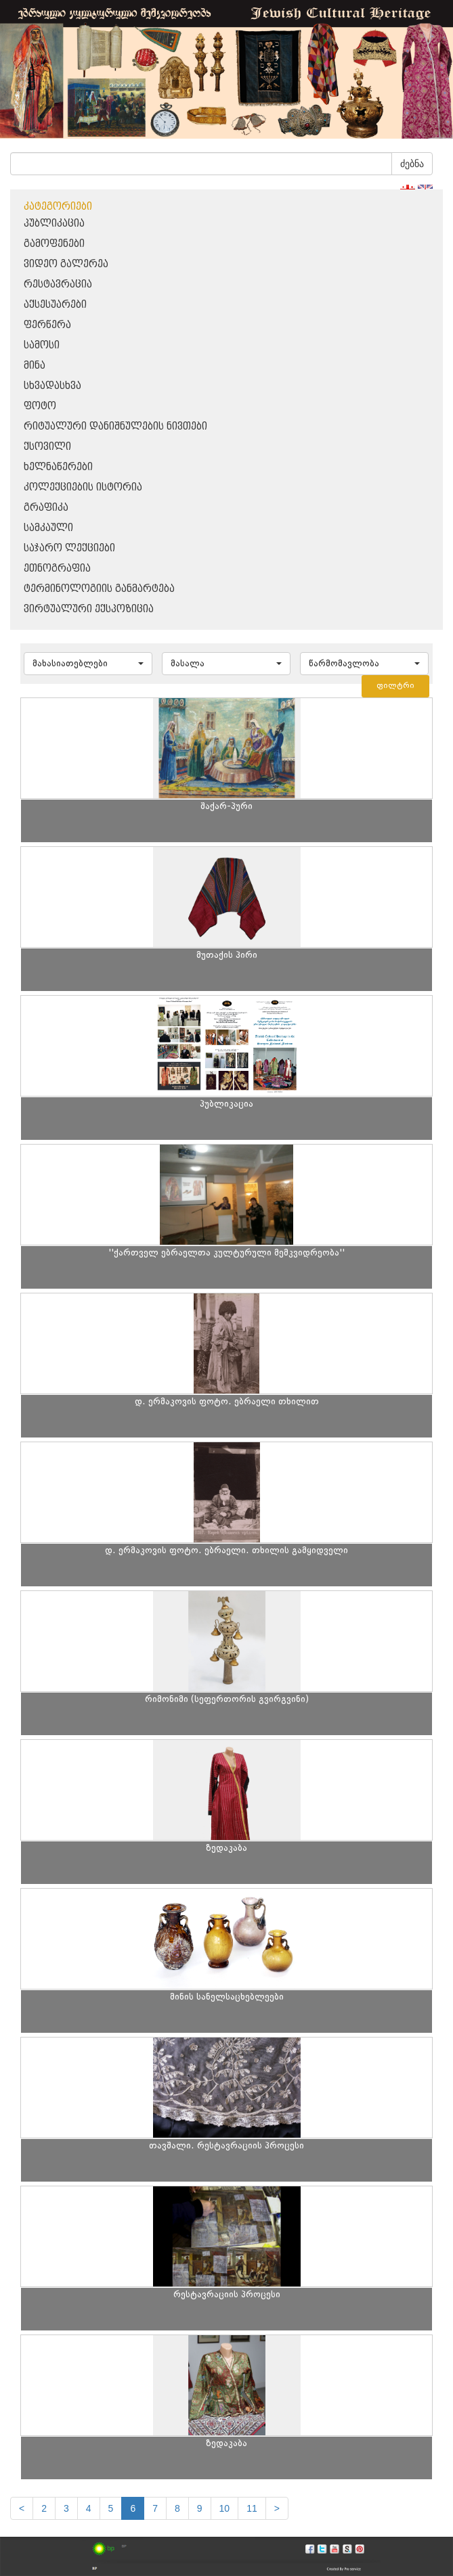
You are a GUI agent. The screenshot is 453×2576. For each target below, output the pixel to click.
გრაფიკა (46, 507)
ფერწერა (47, 325)
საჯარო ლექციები (69, 548)
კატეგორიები (58, 206)
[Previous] (21, 2508)
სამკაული (48, 528)
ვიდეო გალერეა (66, 264)
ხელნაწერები (58, 467)
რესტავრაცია (58, 284)
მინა (34, 365)
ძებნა (412, 163)
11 (251, 2508)
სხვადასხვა (52, 386)
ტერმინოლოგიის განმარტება (99, 589)
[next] (276, 2508)
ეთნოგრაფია (57, 568)
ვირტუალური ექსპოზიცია (89, 609)
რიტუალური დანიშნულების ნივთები (115, 426)
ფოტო (40, 406)
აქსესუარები (55, 304)
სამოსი (42, 345)
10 (224, 2508)
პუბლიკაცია (54, 223)
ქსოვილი (47, 447)
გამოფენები (54, 244)
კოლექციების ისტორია (83, 487)
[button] (88, 663)
